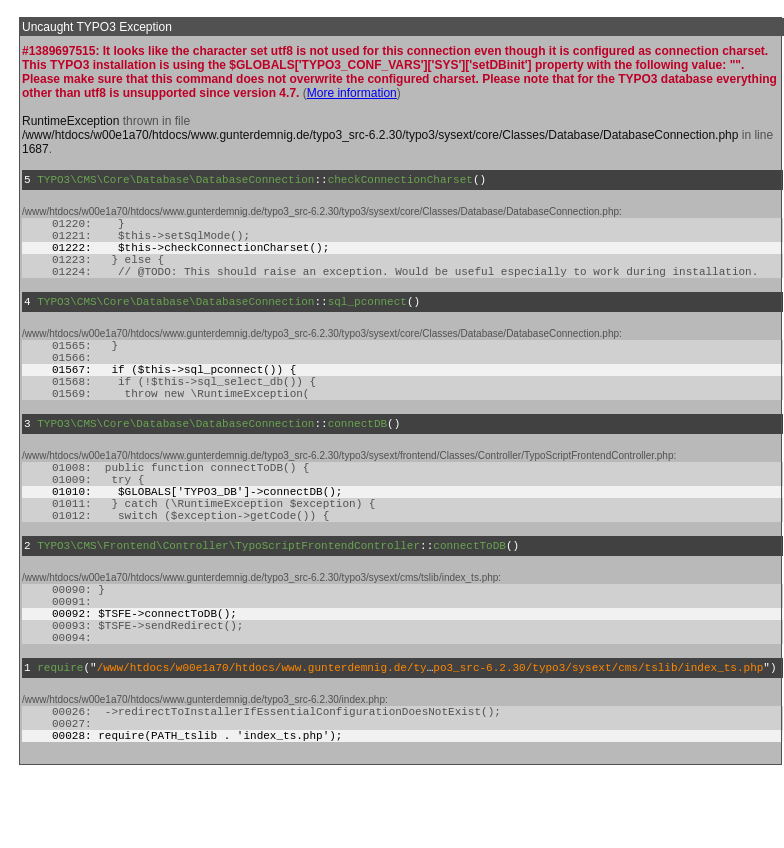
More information (352, 93)
